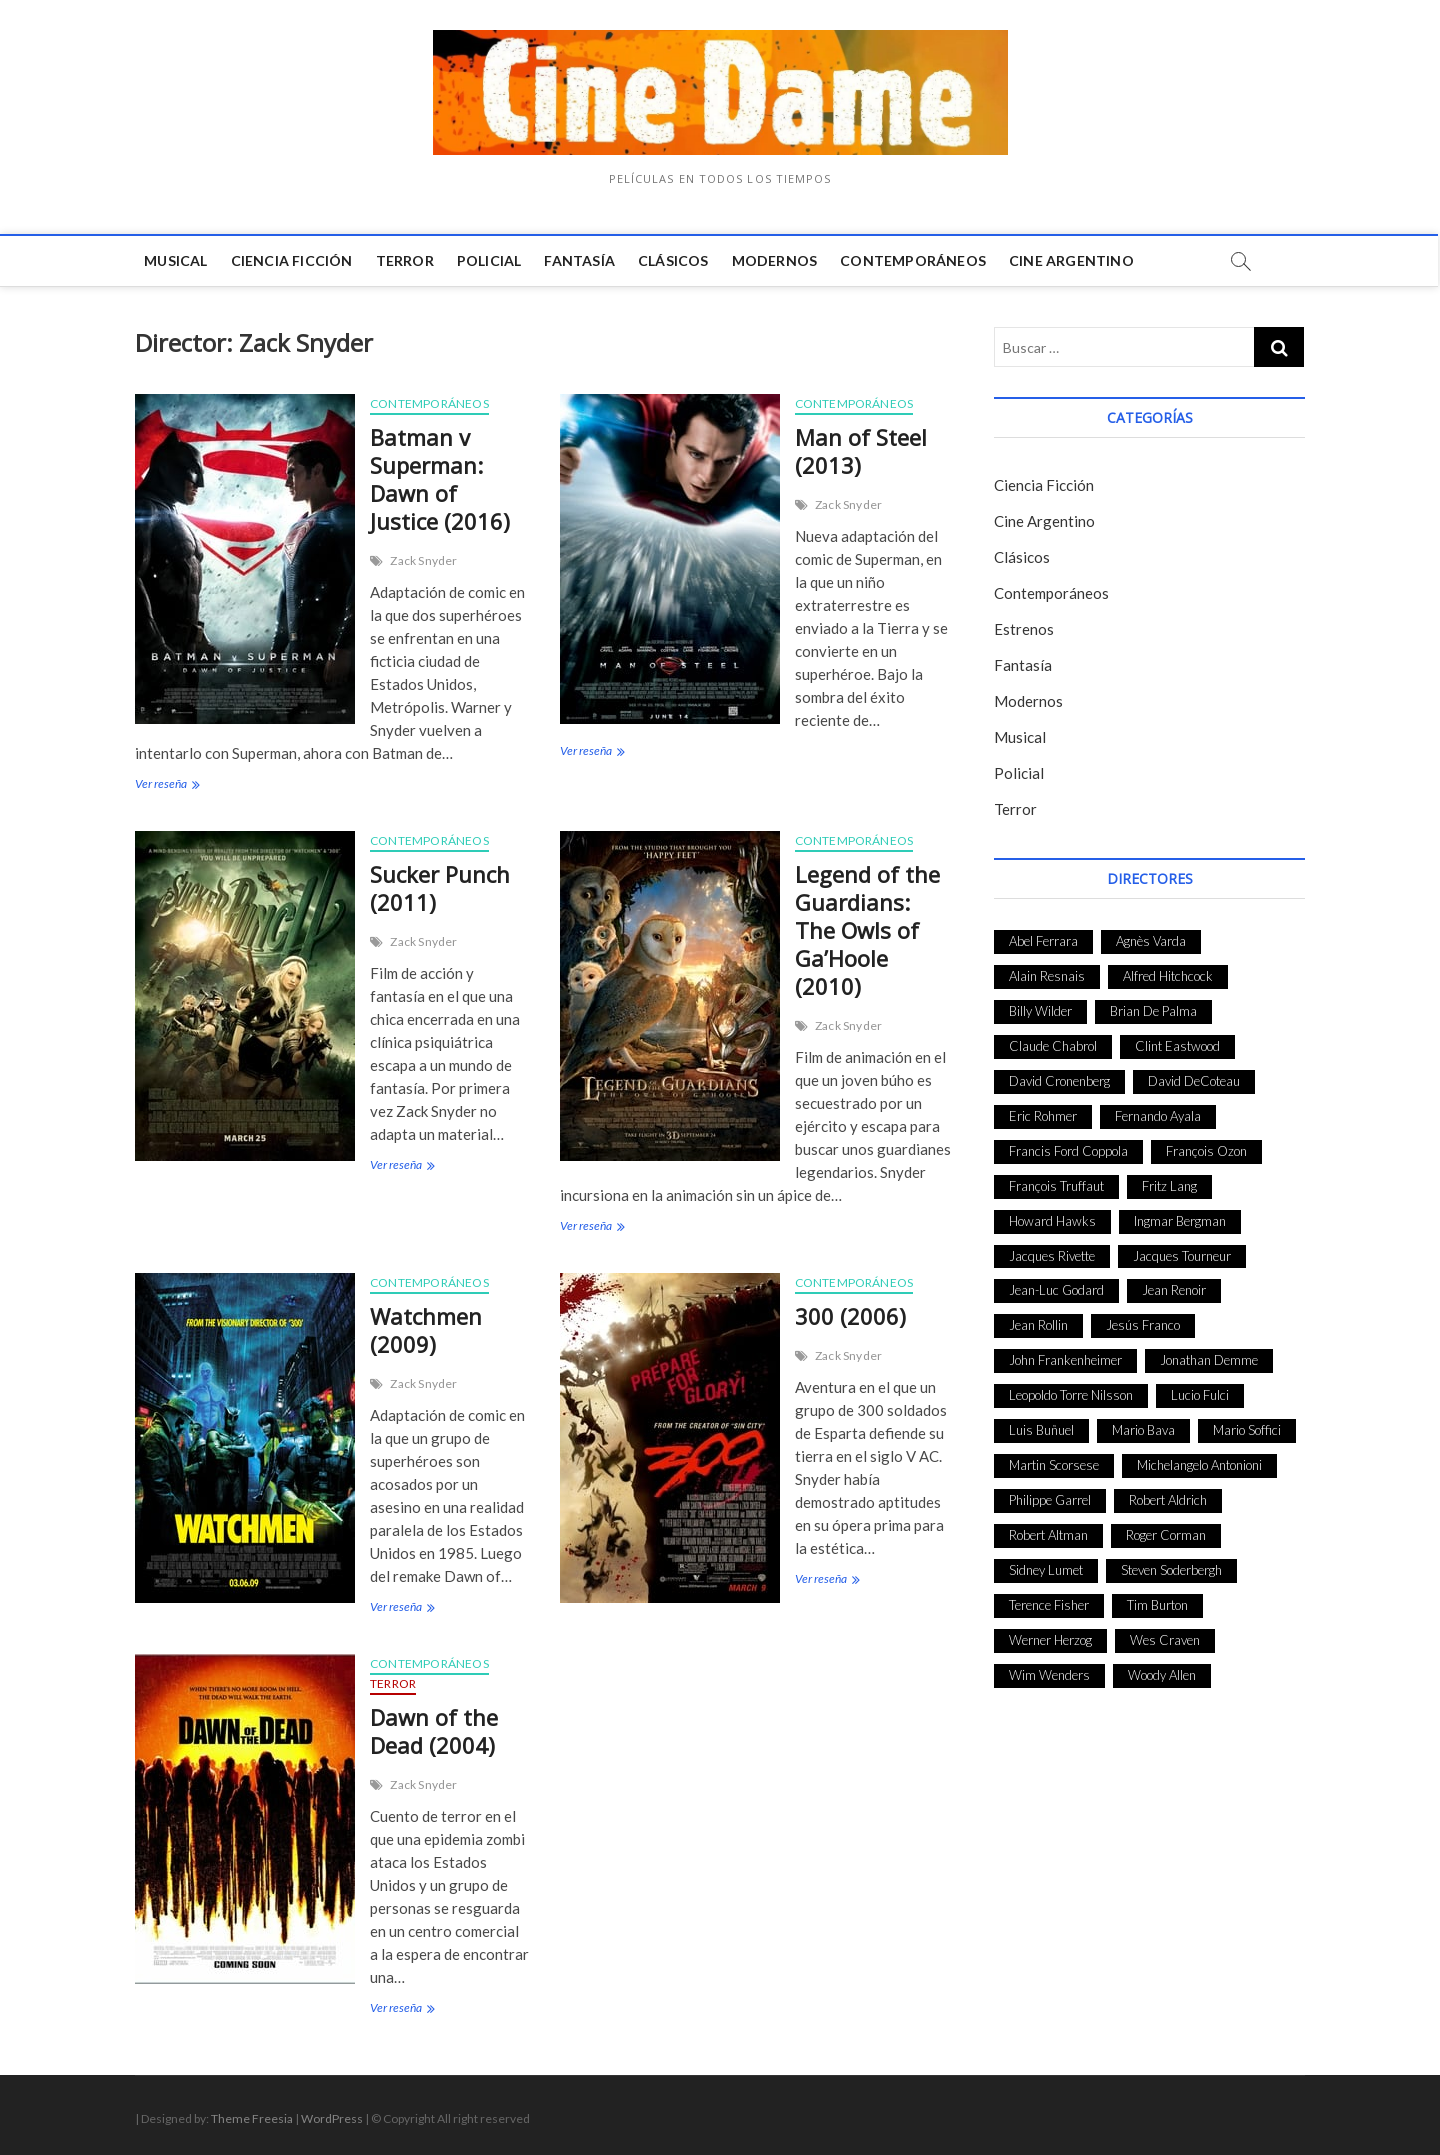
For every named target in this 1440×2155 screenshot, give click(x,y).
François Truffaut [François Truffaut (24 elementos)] (1056, 1186)
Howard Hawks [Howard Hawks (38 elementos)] (1052, 1221)
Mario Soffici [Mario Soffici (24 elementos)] (1247, 1430)
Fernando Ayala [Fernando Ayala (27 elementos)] (1158, 1116)
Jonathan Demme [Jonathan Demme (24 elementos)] (1209, 1360)
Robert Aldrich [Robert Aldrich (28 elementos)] (1168, 1500)
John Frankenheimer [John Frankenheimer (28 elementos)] (1065, 1360)
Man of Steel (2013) (861, 451)
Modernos (775, 260)
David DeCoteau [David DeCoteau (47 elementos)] (1194, 1081)
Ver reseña (165, 785)
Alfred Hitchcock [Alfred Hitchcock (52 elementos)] (1168, 976)
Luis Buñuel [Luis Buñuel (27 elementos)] (1041, 1430)
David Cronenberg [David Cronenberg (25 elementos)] (1059, 1081)
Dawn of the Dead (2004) (434, 1731)
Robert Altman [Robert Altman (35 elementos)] (1048, 1535)
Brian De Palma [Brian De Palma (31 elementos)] (1153, 1011)
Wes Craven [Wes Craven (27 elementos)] (1165, 1640)
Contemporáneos (914, 260)
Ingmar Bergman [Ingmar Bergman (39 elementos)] (1180, 1221)
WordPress (332, 2118)
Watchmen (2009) (426, 1330)
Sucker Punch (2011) (440, 888)
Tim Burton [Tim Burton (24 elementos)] (1157, 1605)
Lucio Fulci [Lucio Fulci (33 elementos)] (1200, 1395)
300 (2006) (850, 1316)
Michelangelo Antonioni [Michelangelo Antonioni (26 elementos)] (1199, 1465)
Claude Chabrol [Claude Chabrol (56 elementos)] (1053, 1046)
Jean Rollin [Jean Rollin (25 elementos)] (1038, 1325)
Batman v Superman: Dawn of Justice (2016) (440, 479)
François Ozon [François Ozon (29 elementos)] (1206, 1151)
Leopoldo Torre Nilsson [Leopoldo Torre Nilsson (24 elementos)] (1071, 1395)
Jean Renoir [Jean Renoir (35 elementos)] (1174, 1290)
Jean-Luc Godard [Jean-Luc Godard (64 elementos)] (1056, 1290)
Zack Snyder (423, 560)
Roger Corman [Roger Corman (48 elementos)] (1166, 1535)
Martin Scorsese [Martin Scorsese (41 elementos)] (1054, 1465)
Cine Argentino (1072, 260)
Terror (405, 260)
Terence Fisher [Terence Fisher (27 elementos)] (1049, 1605)
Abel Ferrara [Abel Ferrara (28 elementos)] (1043, 941)
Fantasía (580, 260)
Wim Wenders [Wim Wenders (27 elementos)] (1049, 1675)
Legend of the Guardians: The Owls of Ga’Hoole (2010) (867, 930)
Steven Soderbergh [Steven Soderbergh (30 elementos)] (1171, 1570)
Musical (176, 260)
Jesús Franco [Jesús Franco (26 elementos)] (1143, 1325)
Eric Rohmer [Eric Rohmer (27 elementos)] (1043, 1116)
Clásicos (674, 260)
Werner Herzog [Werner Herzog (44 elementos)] (1050, 1640)
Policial (490, 260)
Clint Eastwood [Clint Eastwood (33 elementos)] (1177, 1046)
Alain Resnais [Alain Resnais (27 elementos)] (1047, 976)
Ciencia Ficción (292, 260)
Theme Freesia (252, 2118)
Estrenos (1024, 629)
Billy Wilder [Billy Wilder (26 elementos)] (1040, 1011)
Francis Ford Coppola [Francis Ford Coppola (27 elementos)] (1068, 1151)
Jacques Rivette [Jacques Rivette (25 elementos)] (1052, 1256)
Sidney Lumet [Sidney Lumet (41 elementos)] (1046, 1570)
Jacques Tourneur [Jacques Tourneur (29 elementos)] (1182, 1256)
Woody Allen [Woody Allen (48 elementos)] (1162, 1675)
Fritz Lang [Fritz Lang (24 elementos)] (1169, 1186)
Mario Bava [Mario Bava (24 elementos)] (1143, 1430)
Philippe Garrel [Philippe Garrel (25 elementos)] (1050, 1500)
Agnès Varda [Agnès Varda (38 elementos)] (1151, 941)
